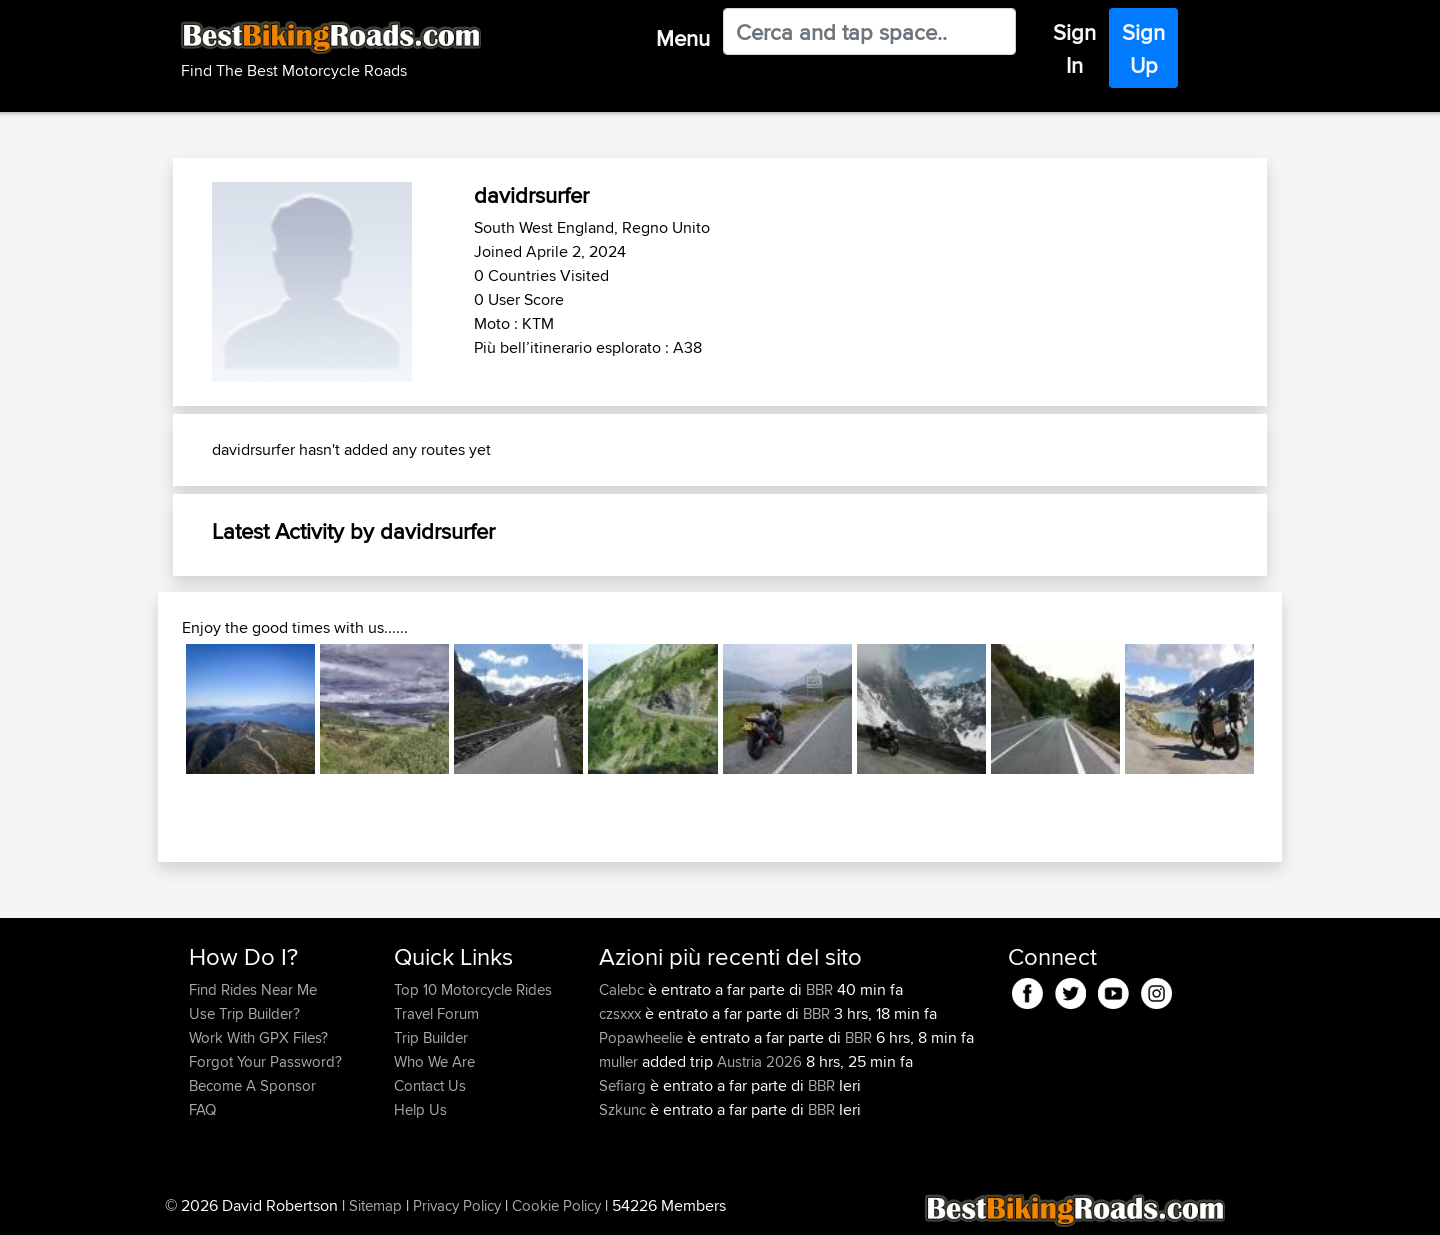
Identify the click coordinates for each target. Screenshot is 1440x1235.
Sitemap (375, 1205)
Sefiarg (624, 1085)
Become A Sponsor (252, 1085)
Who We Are (434, 1061)
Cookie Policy (556, 1205)
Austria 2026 (759, 1061)
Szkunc (624, 1109)
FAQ (202, 1109)
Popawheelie (643, 1037)
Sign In (1074, 48)
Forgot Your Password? (265, 1061)
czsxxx (622, 1013)
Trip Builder (431, 1037)
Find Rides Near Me (253, 989)
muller (620, 1061)
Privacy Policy (457, 1205)
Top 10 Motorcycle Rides (473, 989)
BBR (819, 989)
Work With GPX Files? (258, 1037)
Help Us (420, 1109)
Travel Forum (436, 1013)
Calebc (623, 989)
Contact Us (430, 1085)
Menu (683, 38)
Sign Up (1143, 48)
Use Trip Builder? (244, 1013)
